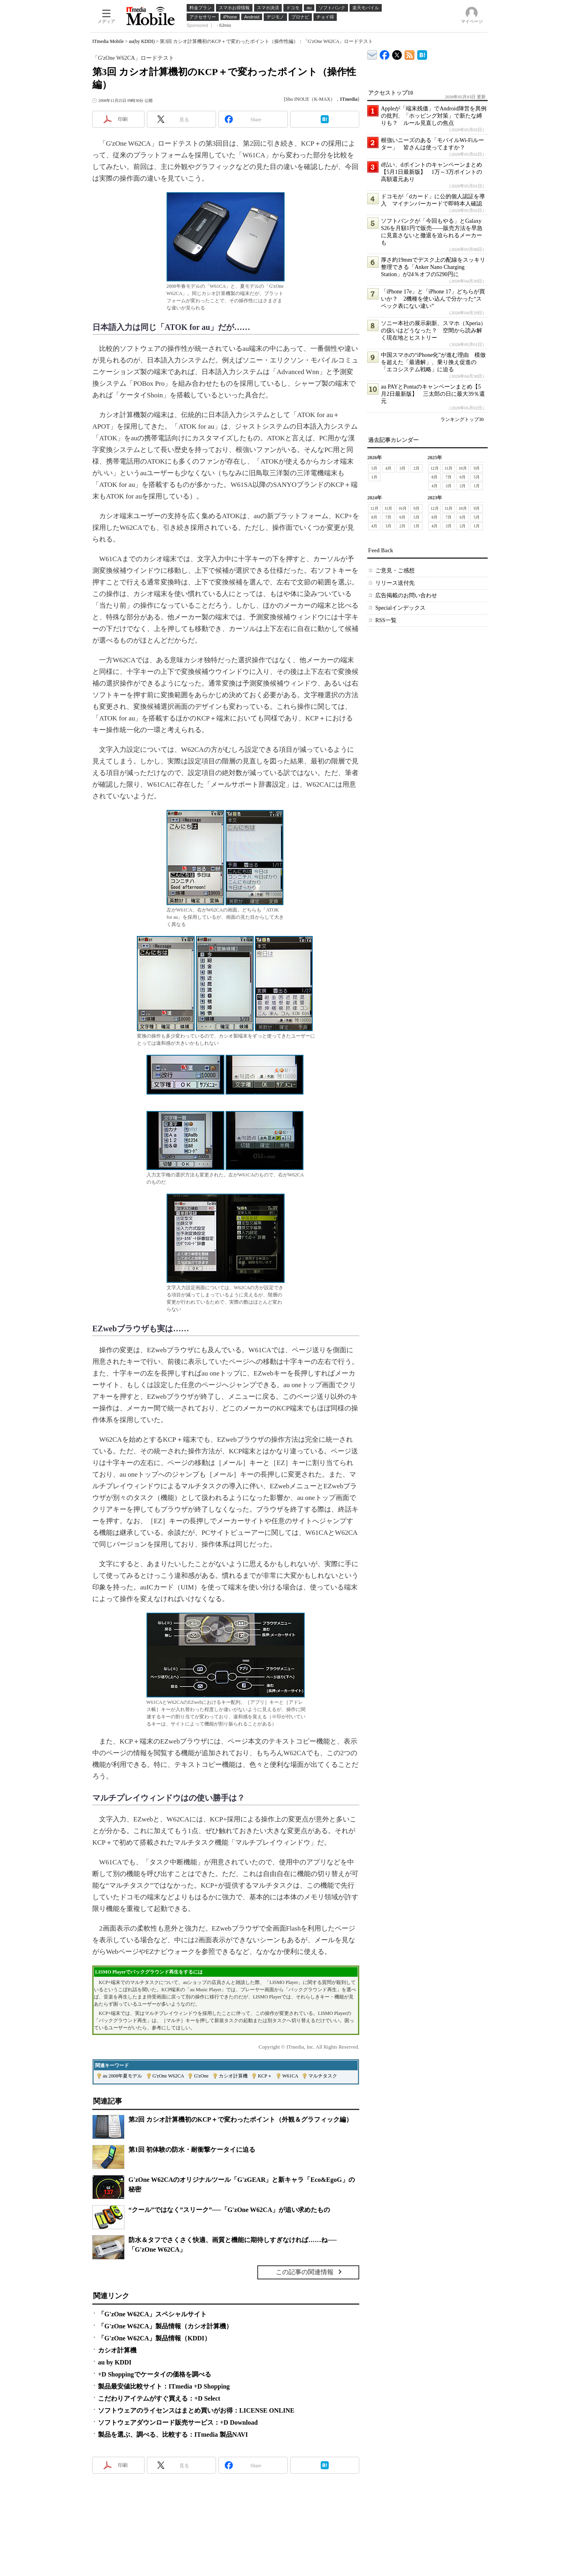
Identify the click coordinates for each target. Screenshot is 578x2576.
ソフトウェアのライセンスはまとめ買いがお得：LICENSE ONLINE (196, 2410)
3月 (402, 468)
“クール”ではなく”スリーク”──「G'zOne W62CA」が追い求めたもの (229, 2209)
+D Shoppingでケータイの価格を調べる (154, 2374)
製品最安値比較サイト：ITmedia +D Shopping (164, 2386)
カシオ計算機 (233, 2076)
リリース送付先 (395, 583)
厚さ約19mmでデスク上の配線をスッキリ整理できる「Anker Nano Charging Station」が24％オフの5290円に (433, 267)
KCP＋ (265, 2076)
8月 (434, 477)
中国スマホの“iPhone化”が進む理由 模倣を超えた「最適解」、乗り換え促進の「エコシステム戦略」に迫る (433, 362)
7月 (449, 477)
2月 (416, 468)
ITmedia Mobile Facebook (385, 53)
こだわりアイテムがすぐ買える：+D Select (159, 2398)
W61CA (290, 2076)
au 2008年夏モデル (122, 2076)
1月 (374, 477)
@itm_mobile (397, 53)
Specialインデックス (400, 608)
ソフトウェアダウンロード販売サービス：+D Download (178, 2422)
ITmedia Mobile (108, 41)
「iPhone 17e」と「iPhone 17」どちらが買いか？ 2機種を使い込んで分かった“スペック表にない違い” (433, 299)
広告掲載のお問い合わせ (406, 595)
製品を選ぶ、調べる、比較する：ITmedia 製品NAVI (173, 2434)
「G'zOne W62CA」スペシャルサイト (152, 2314)
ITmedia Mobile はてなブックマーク (422, 53)
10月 (463, 468)
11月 (449, 468)
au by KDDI (115, 2362)
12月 (435, 468)
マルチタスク (322, 2076)
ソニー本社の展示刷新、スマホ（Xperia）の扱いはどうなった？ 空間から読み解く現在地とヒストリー (433, 330)
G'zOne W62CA (168, 2076)
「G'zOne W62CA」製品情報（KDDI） (154, 2338)
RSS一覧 (386, 620)
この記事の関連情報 (305, 2272)
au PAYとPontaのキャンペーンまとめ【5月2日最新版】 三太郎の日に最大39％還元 (433, 394)
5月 (374, 468)
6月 (463, 477)
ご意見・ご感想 (395, 571)
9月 (477, 468)
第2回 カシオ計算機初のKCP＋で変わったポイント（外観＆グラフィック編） (240, 2119)
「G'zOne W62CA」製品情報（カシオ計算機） (165, 2326)
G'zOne (201, 2076)
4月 (388, 468)
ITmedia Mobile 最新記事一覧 (410, 53)
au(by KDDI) (142, 41)
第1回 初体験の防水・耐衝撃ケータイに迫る (191, 2149)
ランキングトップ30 (462, 419)
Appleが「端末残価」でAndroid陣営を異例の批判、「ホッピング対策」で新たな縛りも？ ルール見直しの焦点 (433, 116)
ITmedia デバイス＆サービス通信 (372, 53)
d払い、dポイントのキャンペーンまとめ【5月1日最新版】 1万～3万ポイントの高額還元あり (431, 172)
